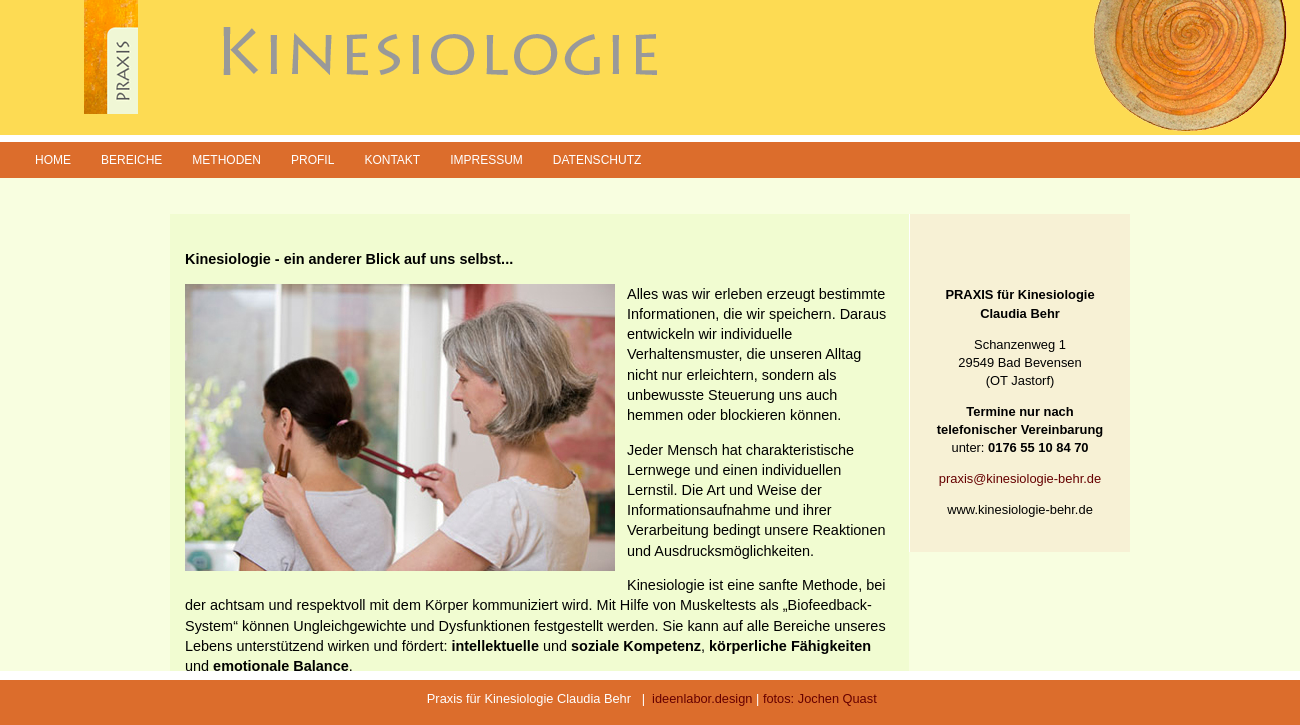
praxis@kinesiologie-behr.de (1020, 478)
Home (53, 160)
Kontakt (392, 160)
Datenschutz (597, 160)
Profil (312, 160)
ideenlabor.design (702, 698)
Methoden (226, 160)
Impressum (486, 160)
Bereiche (131, 160)
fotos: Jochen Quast (820, 698)
